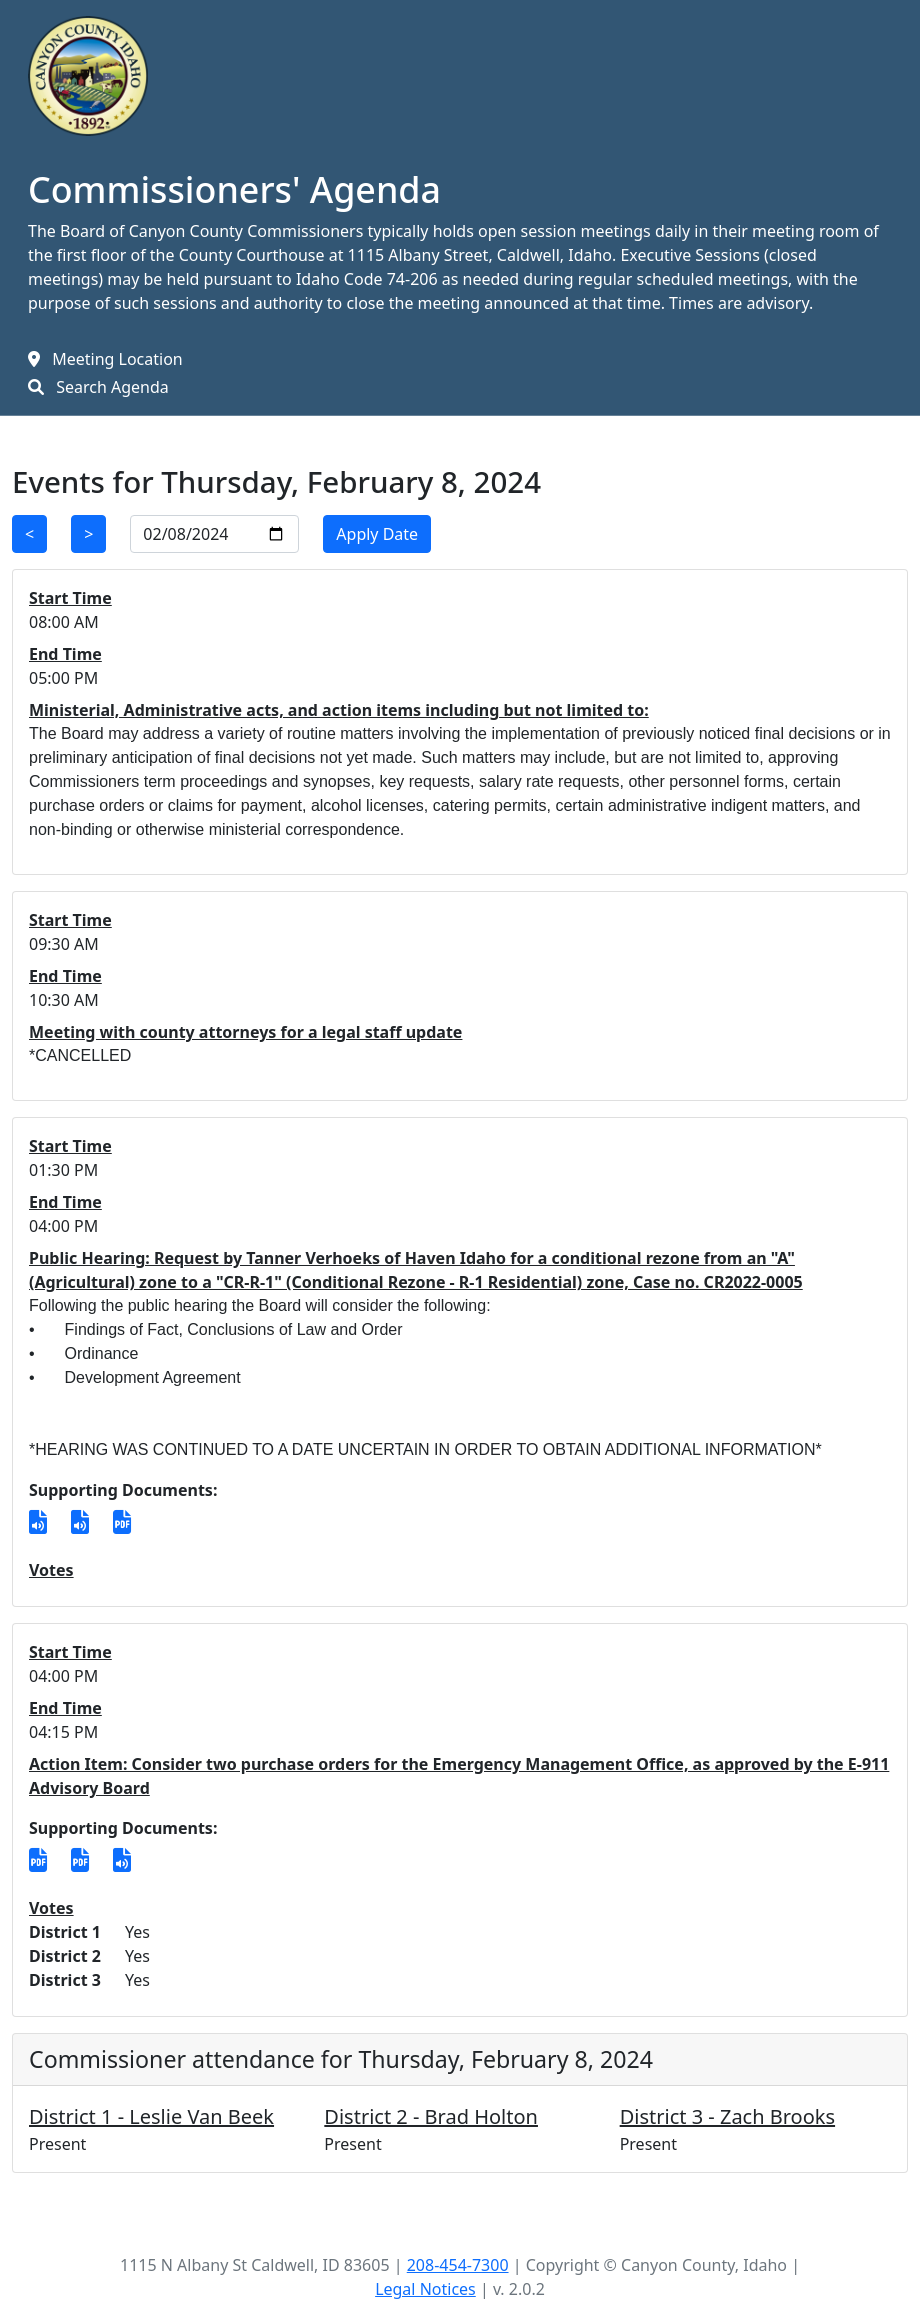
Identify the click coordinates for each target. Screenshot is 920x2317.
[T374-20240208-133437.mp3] (38, 1522)
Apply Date (377, 534)
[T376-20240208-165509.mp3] (122, 1860)
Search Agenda (112, 387)
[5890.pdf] (38, 1860)
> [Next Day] (88, 534)
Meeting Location (117, 359)
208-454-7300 (458, 2265)
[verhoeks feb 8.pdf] (122, 1522)
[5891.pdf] (80, 1860)
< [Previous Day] (29, 534)
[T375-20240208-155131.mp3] (80, 1522)
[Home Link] (88, 74)
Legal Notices (425, 2289)
